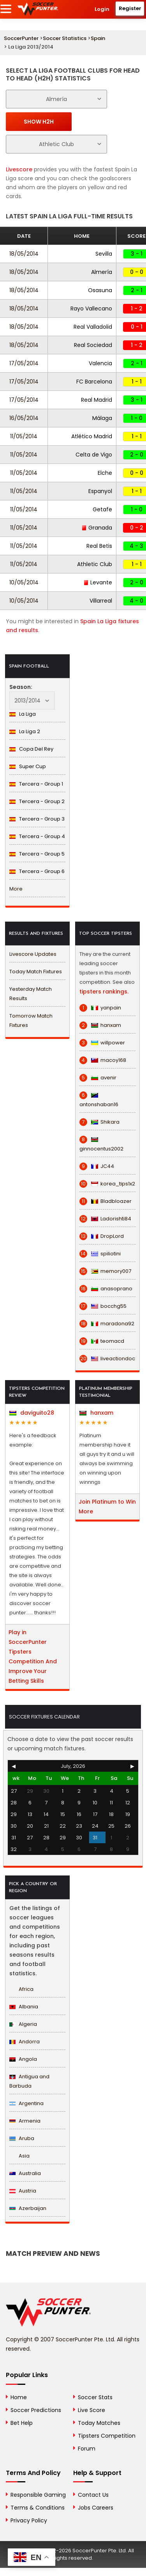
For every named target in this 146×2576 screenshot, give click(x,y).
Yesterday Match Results (30, 993)
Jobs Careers (95, 2508)
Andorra (24, 2041)
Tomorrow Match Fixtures (31, 1020)
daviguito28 (31, 1413)
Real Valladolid (93, 327)
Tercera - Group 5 (37, 854)
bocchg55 (103, 1306)
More (16, 888)
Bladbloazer (105, 1201)
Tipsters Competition (106, 2436)
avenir (97, 1078)
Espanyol (100, 491)
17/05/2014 (24, 363)
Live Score (91, 2410)
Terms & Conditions (38, 2508)
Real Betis (99, 546)
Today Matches (99, 2423)
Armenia (24, 2121)
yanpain (100, 1008)
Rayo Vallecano (91, 308)
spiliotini (100, 1254)
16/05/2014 (24, 418)
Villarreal (101, 601)
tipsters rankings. (103, 991)
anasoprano (105, 1289)
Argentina (26, 2103)
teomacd (101, 1341)
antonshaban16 (98, 1099)
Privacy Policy (29, 2520)
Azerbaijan (27, 2208)
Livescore (19, 169)
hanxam (100, 1025)
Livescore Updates (32, 954)
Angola (23, 2059)
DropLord (101, 1236)
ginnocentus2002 (101, 1144)
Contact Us (93, 2495)
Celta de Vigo (94, 454)
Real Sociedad (93, 345)
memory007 (105, 1271)
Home (19, 2397)
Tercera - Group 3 (37, 819)
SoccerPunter (21, 38)
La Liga (22, 714)
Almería (101, 272)
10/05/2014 (24, 582)
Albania (23, 2006)
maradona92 (106, 1324)
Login (102, 9)
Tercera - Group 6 (37, 871)
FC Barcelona (94, 381)
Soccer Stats (95, 2397)
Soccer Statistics (64, 38)
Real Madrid (96, 400)
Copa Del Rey (31, 749)
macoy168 (102, 1060)
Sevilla (103, 254)
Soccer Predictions (36, 2410)
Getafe (102, 509)
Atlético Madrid (91, 436)
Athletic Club (94, 564)
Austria (22, 2190)
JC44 (96, 1166)
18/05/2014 (24, 254)
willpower (102, 1043)
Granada (97, 528)
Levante (98, 582)
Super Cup (27, 766)
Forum (86, 2448)
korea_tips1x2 (107, 1184)
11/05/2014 (23, 436)
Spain (98, 38)
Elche (105, 473)
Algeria (23, 2024)
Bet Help (22, 2423)
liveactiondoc (107, 1359)
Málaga (102, 418)
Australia (25, 2173)
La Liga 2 (24, 731)
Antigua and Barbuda (29, 2081)
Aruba (21, 2138)
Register (130, 8)
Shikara (99, 1122)
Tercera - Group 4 (37, 836)
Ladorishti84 (105, 1219)
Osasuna (100, 290)
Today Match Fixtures (35, 971)
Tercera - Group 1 (36, 784)
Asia (19, 2155)
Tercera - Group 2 (37, 801)
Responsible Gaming (38, 2495)
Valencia (100, 363)
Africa (21, 1989)
